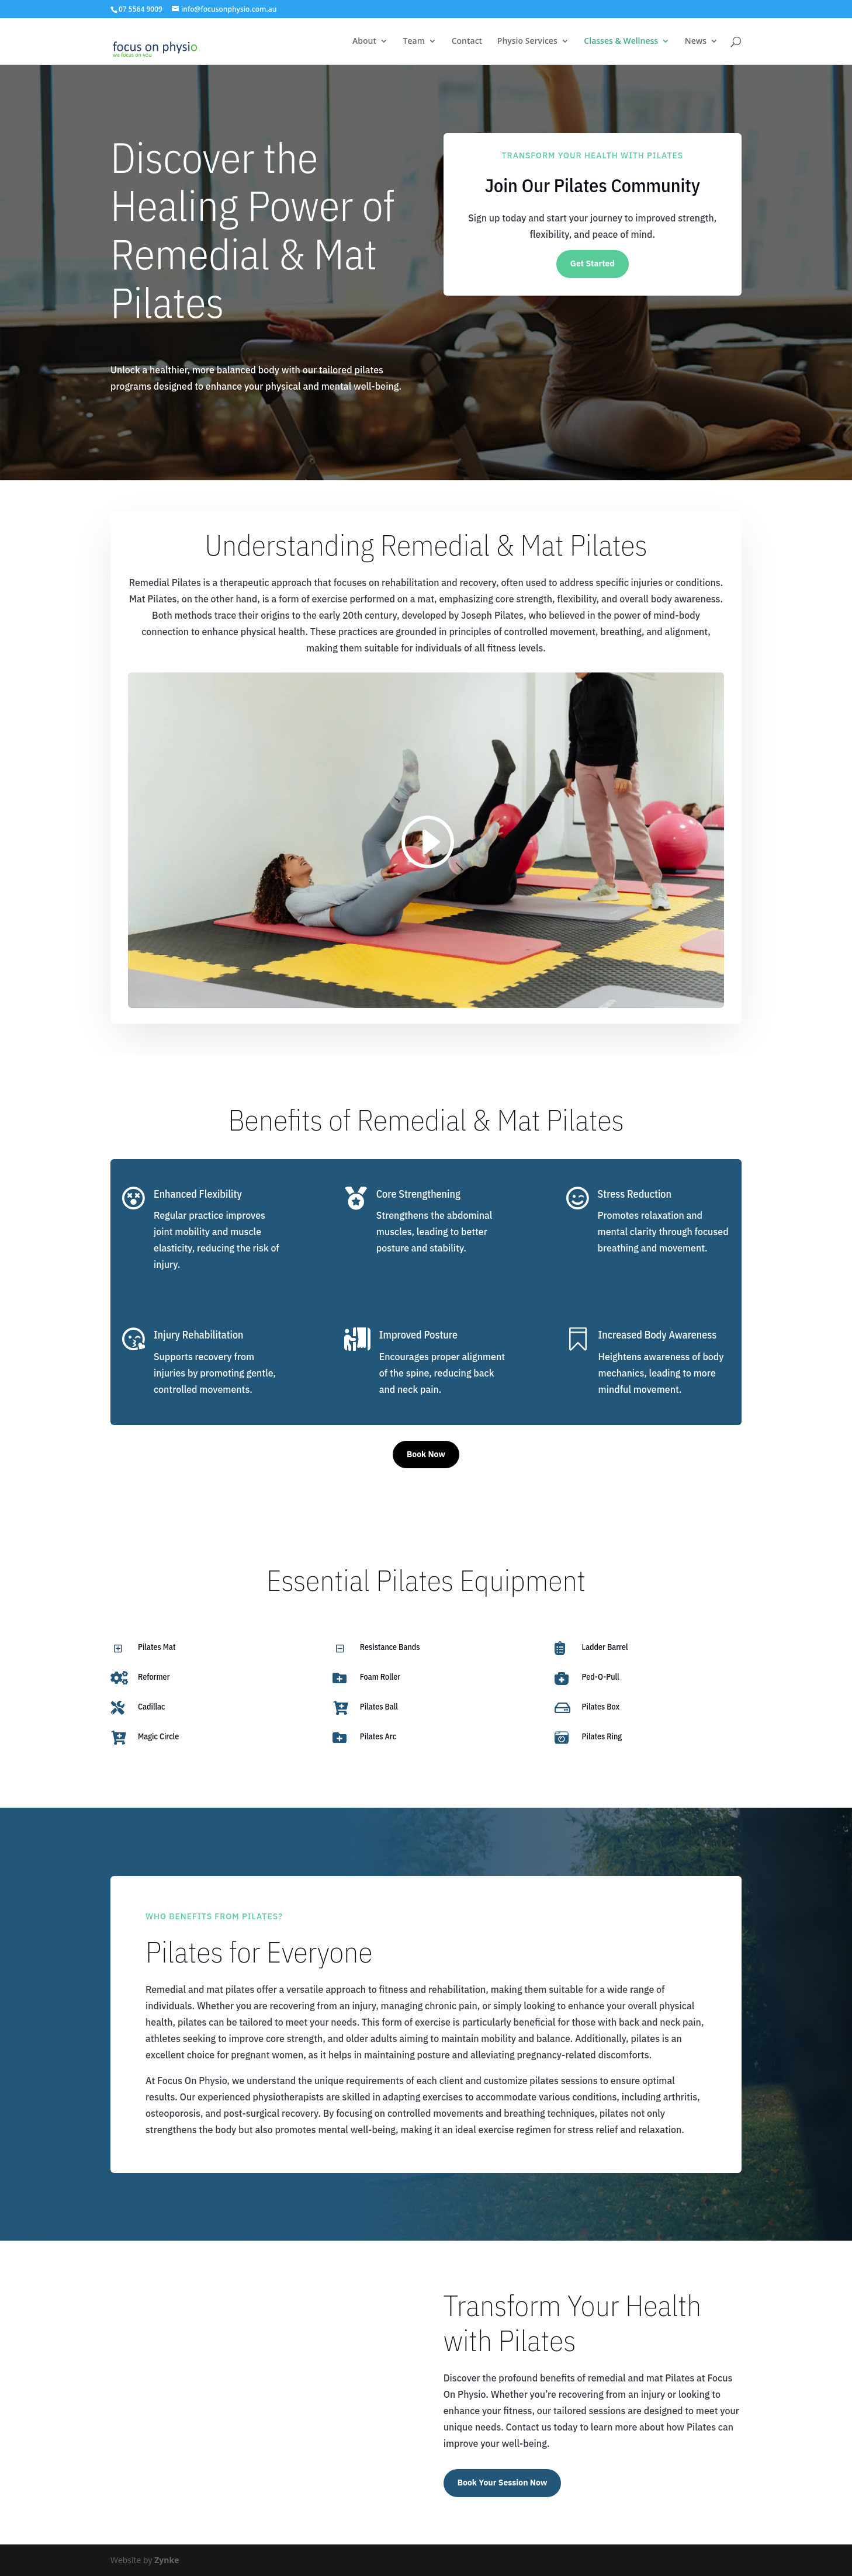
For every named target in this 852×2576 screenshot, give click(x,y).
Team (414, 41)
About (364, 41)
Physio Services (527, 41)
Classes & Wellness (621, 41)
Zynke (166, 2559)
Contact (467, 41)
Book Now (426, 1454)
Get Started (592, 263)
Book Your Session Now (503, 2482)
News (695, 41)
